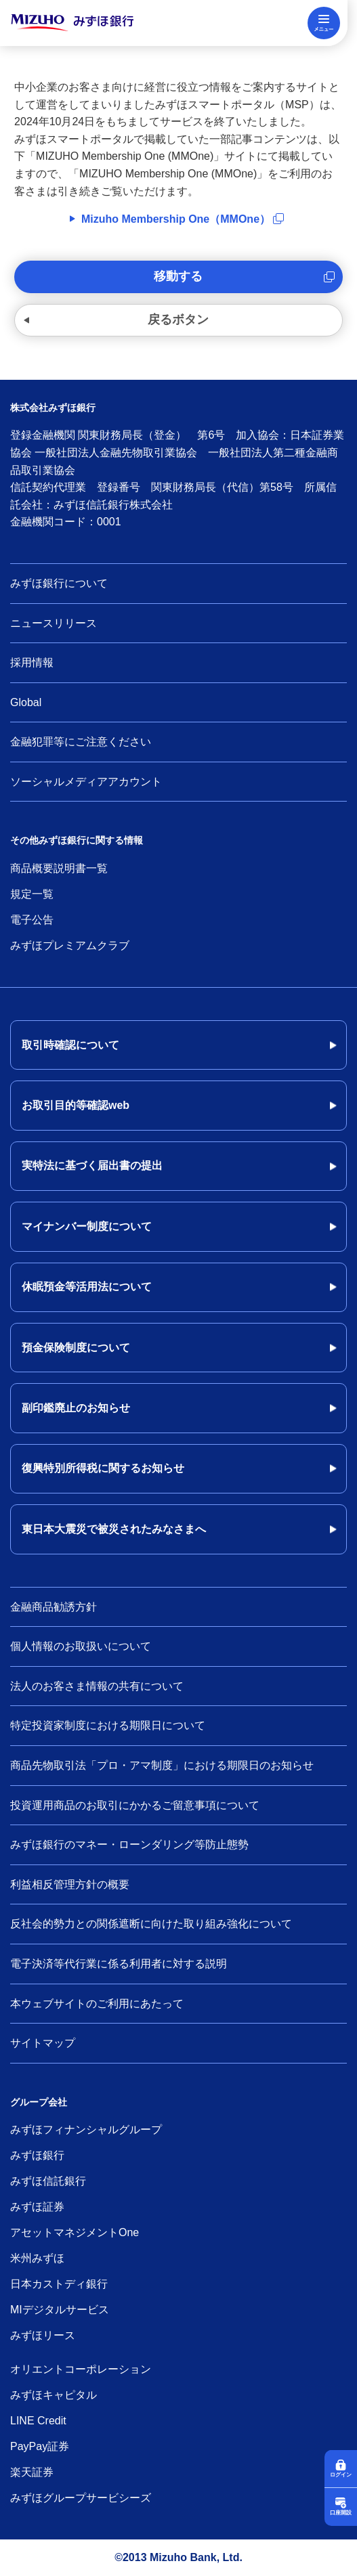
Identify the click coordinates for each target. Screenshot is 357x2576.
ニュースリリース (53, 623)
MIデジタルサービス (59, 2309)
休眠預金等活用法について (87, 1286)
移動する (178, 276)
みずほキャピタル (53, 2395)
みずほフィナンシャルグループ (86, 2129)
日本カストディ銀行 (59, 2284)
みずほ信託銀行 (48, 2181)
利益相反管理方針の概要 (69, 1884)
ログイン (341, 2475)
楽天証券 (32, 2472)
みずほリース (42, 2335)
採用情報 (32, 662)
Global (25, 702)
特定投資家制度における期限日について (107, 1725)
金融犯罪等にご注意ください (80, 741)
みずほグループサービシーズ (80, 2498)
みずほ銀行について (59, 583)
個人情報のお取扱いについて (80, 1646)
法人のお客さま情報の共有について (97, 1686)
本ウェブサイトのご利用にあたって (97, 2003)
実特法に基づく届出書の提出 (92, 1165)
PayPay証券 (39, 2446)
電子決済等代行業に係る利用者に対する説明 (118, 1963)
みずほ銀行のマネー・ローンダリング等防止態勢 (129, 1844)
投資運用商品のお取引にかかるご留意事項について (134, 1805)
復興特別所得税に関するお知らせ (103, 1468)
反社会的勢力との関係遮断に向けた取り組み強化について (151, 1923)
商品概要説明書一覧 (59, 868)
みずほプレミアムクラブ (69, 945)
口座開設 (341, 2513)
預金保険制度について (76, 1347)
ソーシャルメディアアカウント (86, 781)
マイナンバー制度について (87, 1226)
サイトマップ (42, 2043)
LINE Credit (38, 2420)
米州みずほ (37, 2258)
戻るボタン (178, 319)
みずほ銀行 (37, 2155)
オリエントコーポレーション (80, 2369)
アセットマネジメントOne (74, 2232)
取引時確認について (70, 1045)
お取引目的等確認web (75, 1105)
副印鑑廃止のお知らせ (76, 1408)
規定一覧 (32, 894)
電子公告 (32, 919)
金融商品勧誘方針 (53, 1607)
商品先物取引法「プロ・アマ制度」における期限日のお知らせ (162, 1765)
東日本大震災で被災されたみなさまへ (114, 1529)
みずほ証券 (37, 2206)
